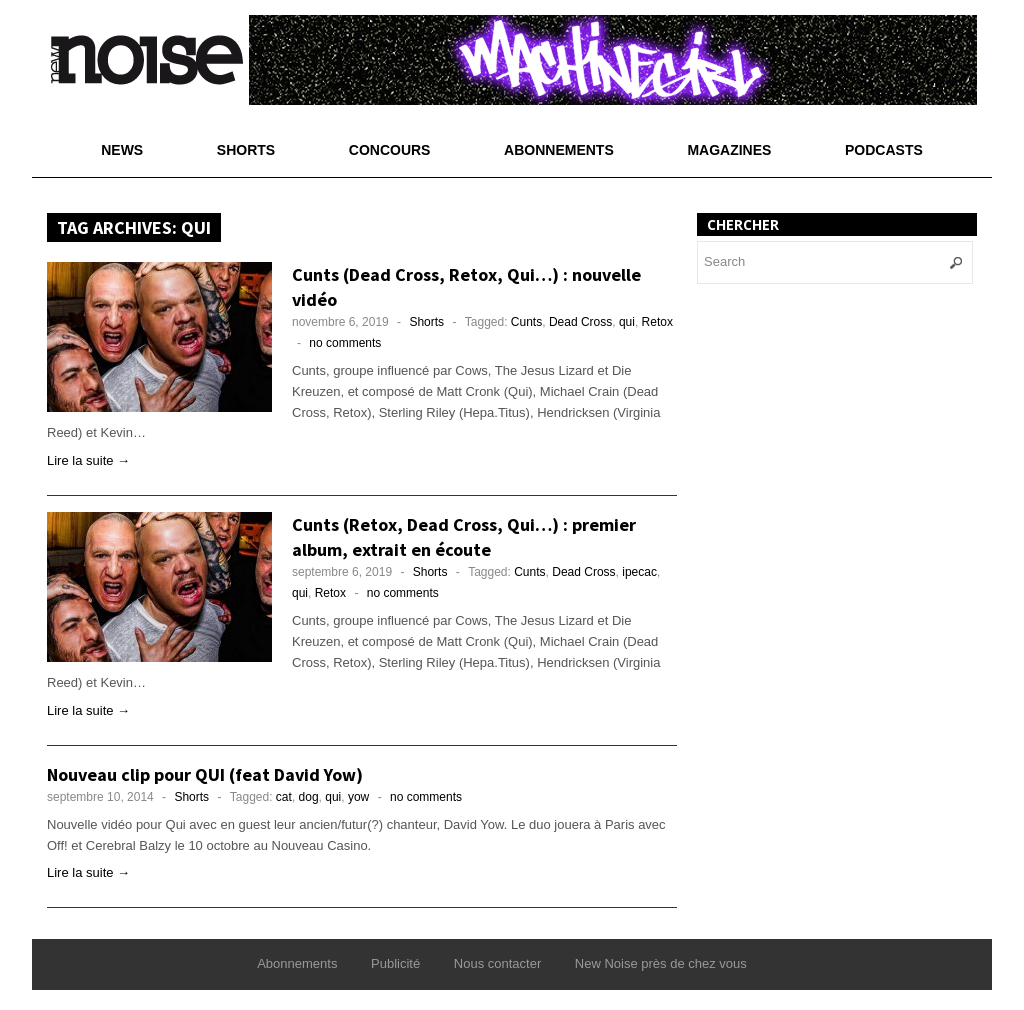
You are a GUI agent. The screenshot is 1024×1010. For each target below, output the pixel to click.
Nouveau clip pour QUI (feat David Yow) (205, 774)
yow (358, 797)
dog (309, 797)
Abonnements (559, 150)
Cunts (526, 322)
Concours (390, 150)
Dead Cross (580, 322)
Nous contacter (497, 963)
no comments (345, 343)
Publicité (395, 963)
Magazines (729, 150)
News (122, 150)
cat (284, 797)
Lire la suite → (88, 460)
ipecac (639, 572)
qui (627, 322)
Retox (657, 322)
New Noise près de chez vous (661, 963)
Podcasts (884, 150)
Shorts (246, 150)
